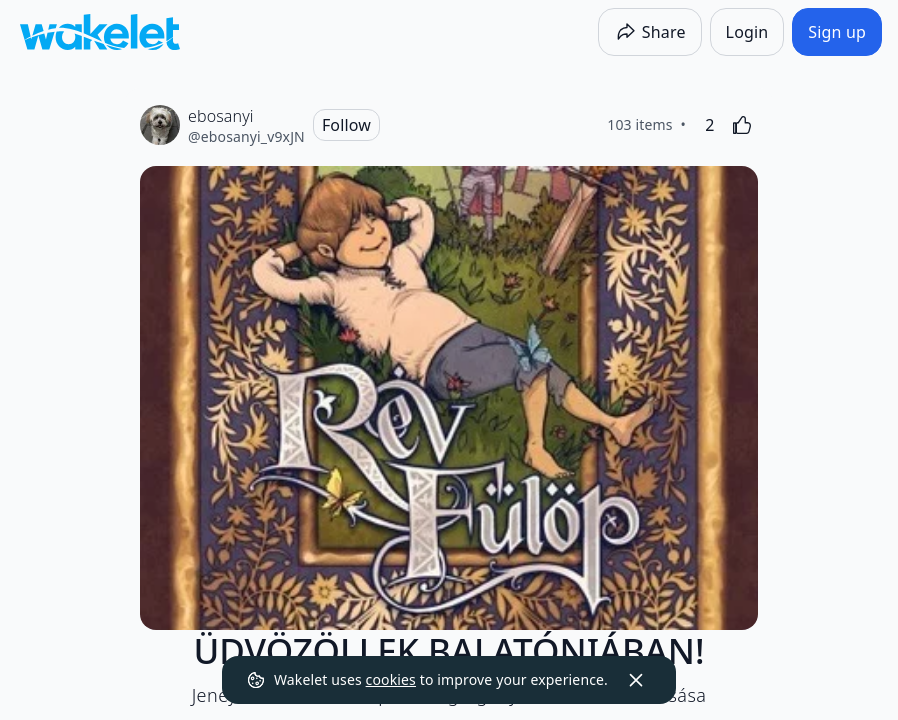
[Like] (742, 125)
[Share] (650, 32)
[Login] (747, 32)
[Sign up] (837, 32)
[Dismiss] (636, 680)
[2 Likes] (710, 125)
